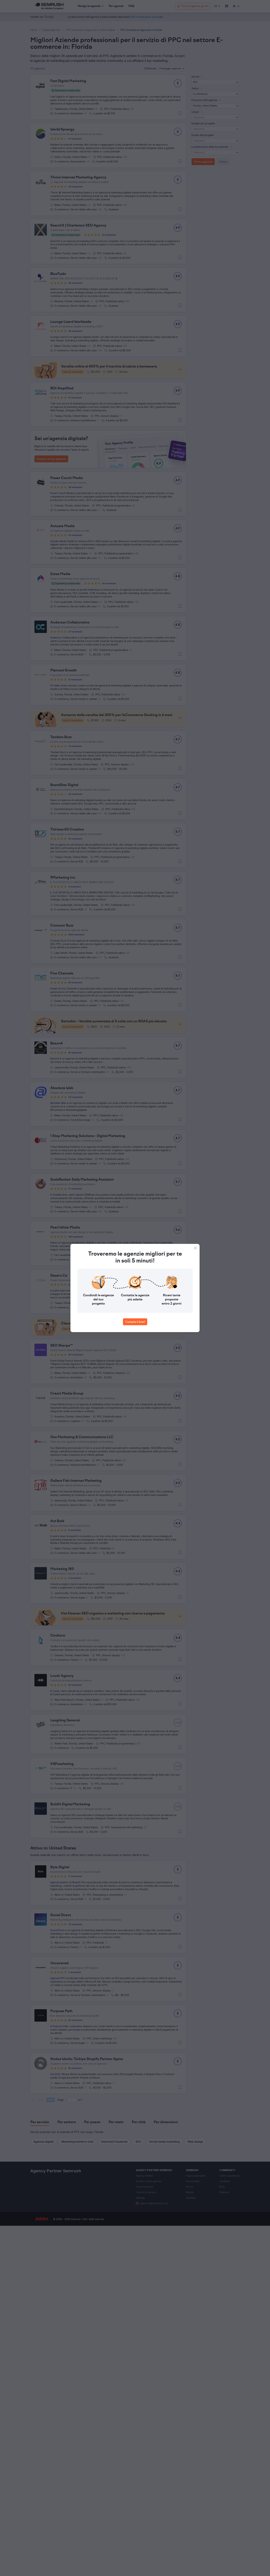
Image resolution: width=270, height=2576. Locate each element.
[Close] (195, 1248)
